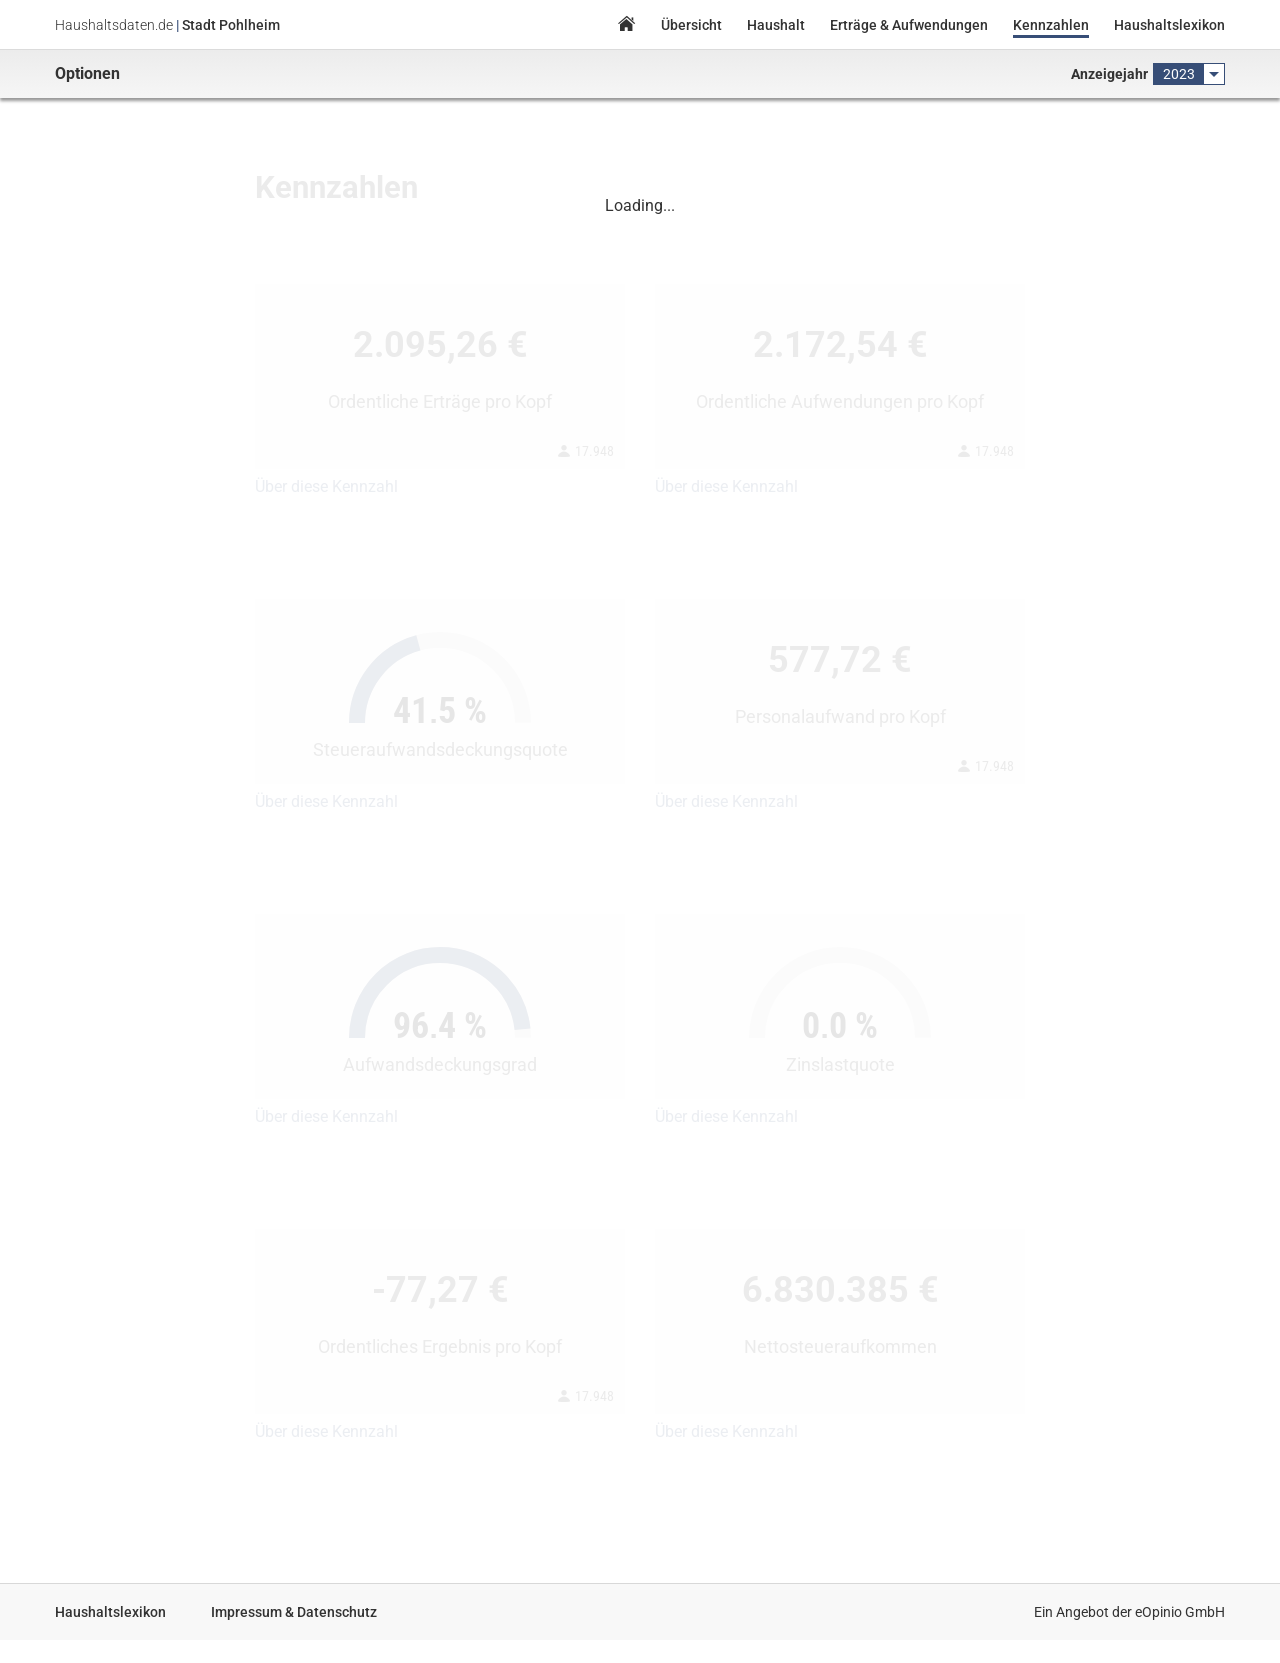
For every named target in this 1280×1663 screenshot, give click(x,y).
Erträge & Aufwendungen (909, 25)
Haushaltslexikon (1169, 25)
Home (626, 26)
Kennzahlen (1051, 25)
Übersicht (691, 25)
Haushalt (776, 25)
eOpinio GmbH (1180, 1612)
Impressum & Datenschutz (294, 1612)
